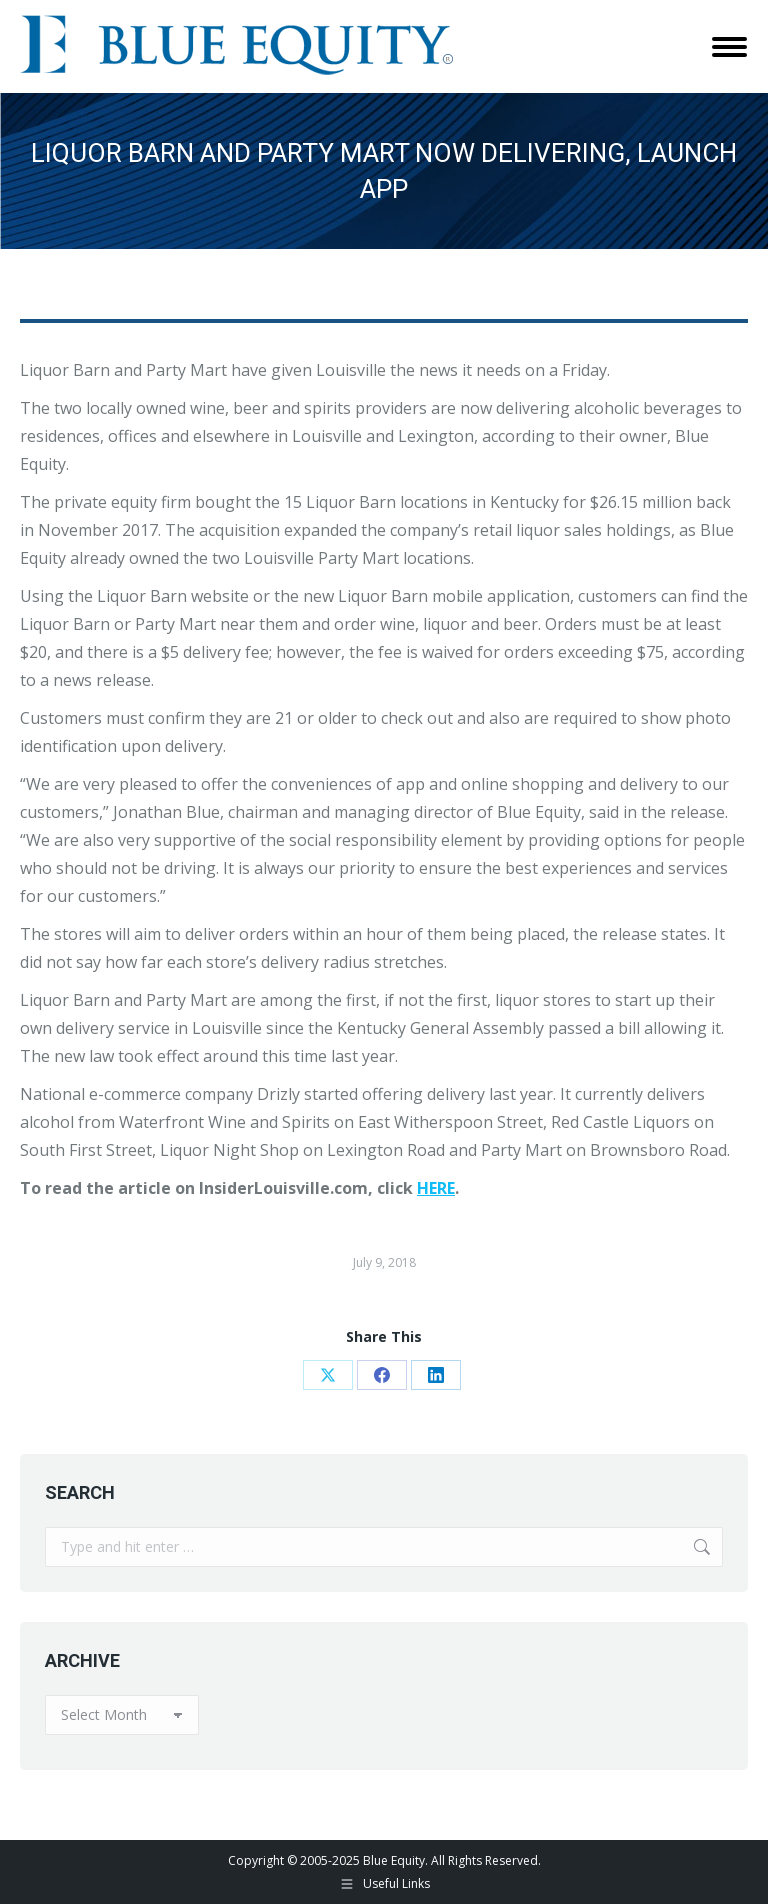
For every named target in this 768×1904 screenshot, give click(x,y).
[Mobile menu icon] (729, 47)
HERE (436, 1188)
